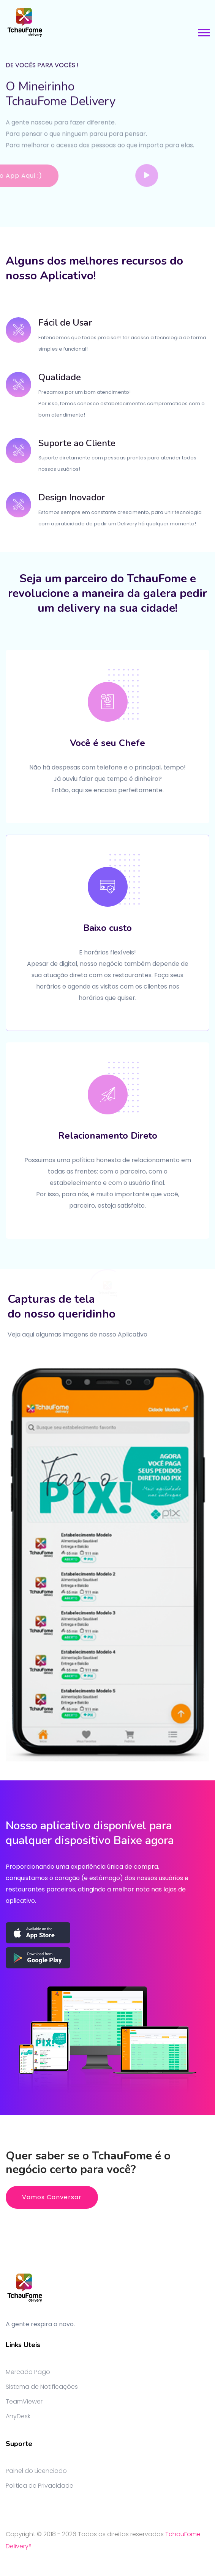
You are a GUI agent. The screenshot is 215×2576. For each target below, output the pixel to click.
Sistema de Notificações (42, 2386)
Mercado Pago (28, 2372)
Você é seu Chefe (107, 743)
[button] (203, 31)
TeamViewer (24, 2401)
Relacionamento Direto (107, 1135)
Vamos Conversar (52, 2197)
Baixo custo (107, 928)
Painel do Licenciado (36, 2470)
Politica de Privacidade (39, 2485)
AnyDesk (18, 2416)
